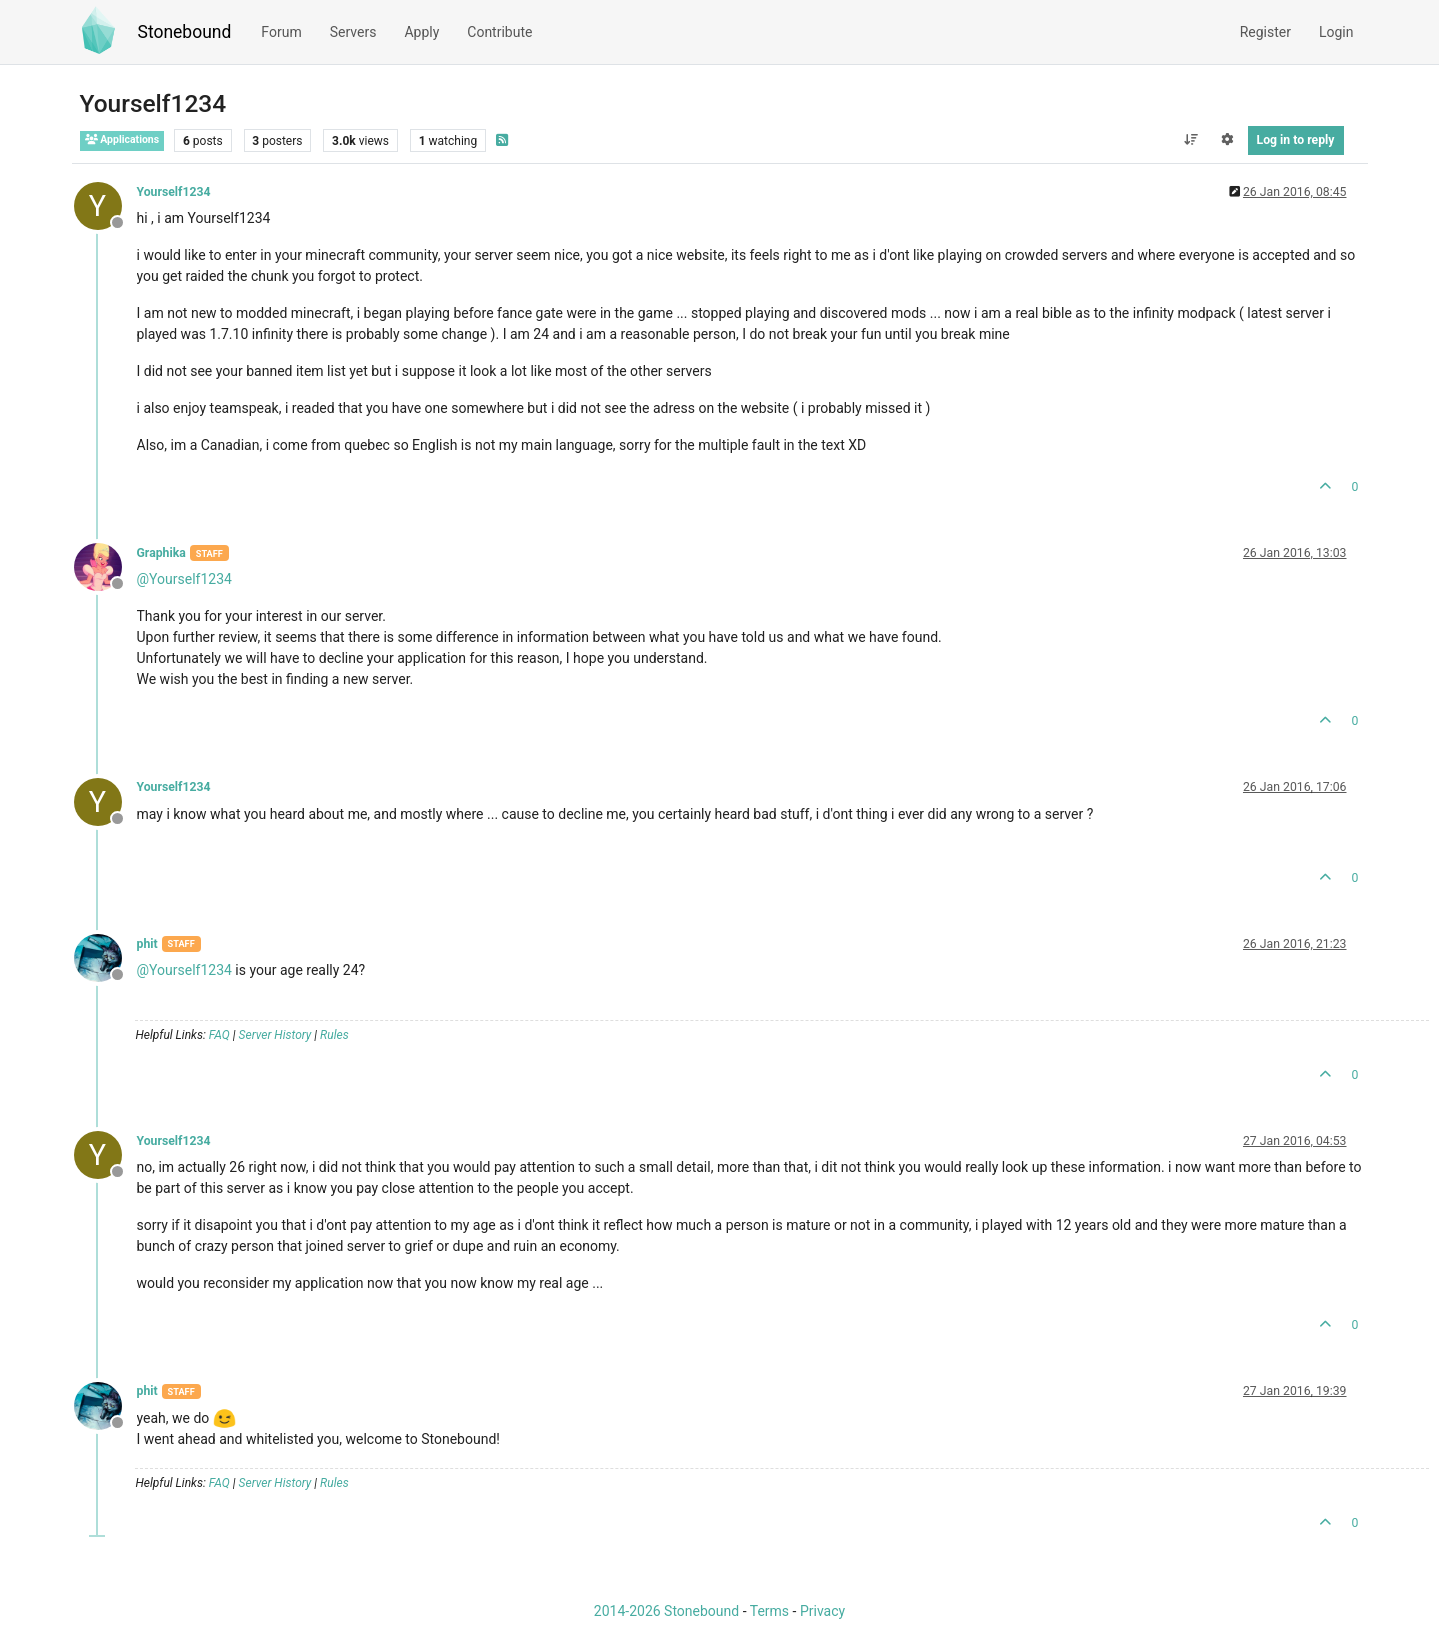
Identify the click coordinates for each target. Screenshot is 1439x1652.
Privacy (822, 1611)
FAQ (219, 1035)
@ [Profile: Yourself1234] (184, 579)
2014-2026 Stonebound (666, 1611)
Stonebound (185, 32)
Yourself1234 (174, 192)
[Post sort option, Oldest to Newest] (1190, 140)
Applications (122, 139)
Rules (334, 1035)
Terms (769, 1611)
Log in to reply (1296, 140)
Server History (275, 1035)
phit (147, 944)
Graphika (161, 553)
